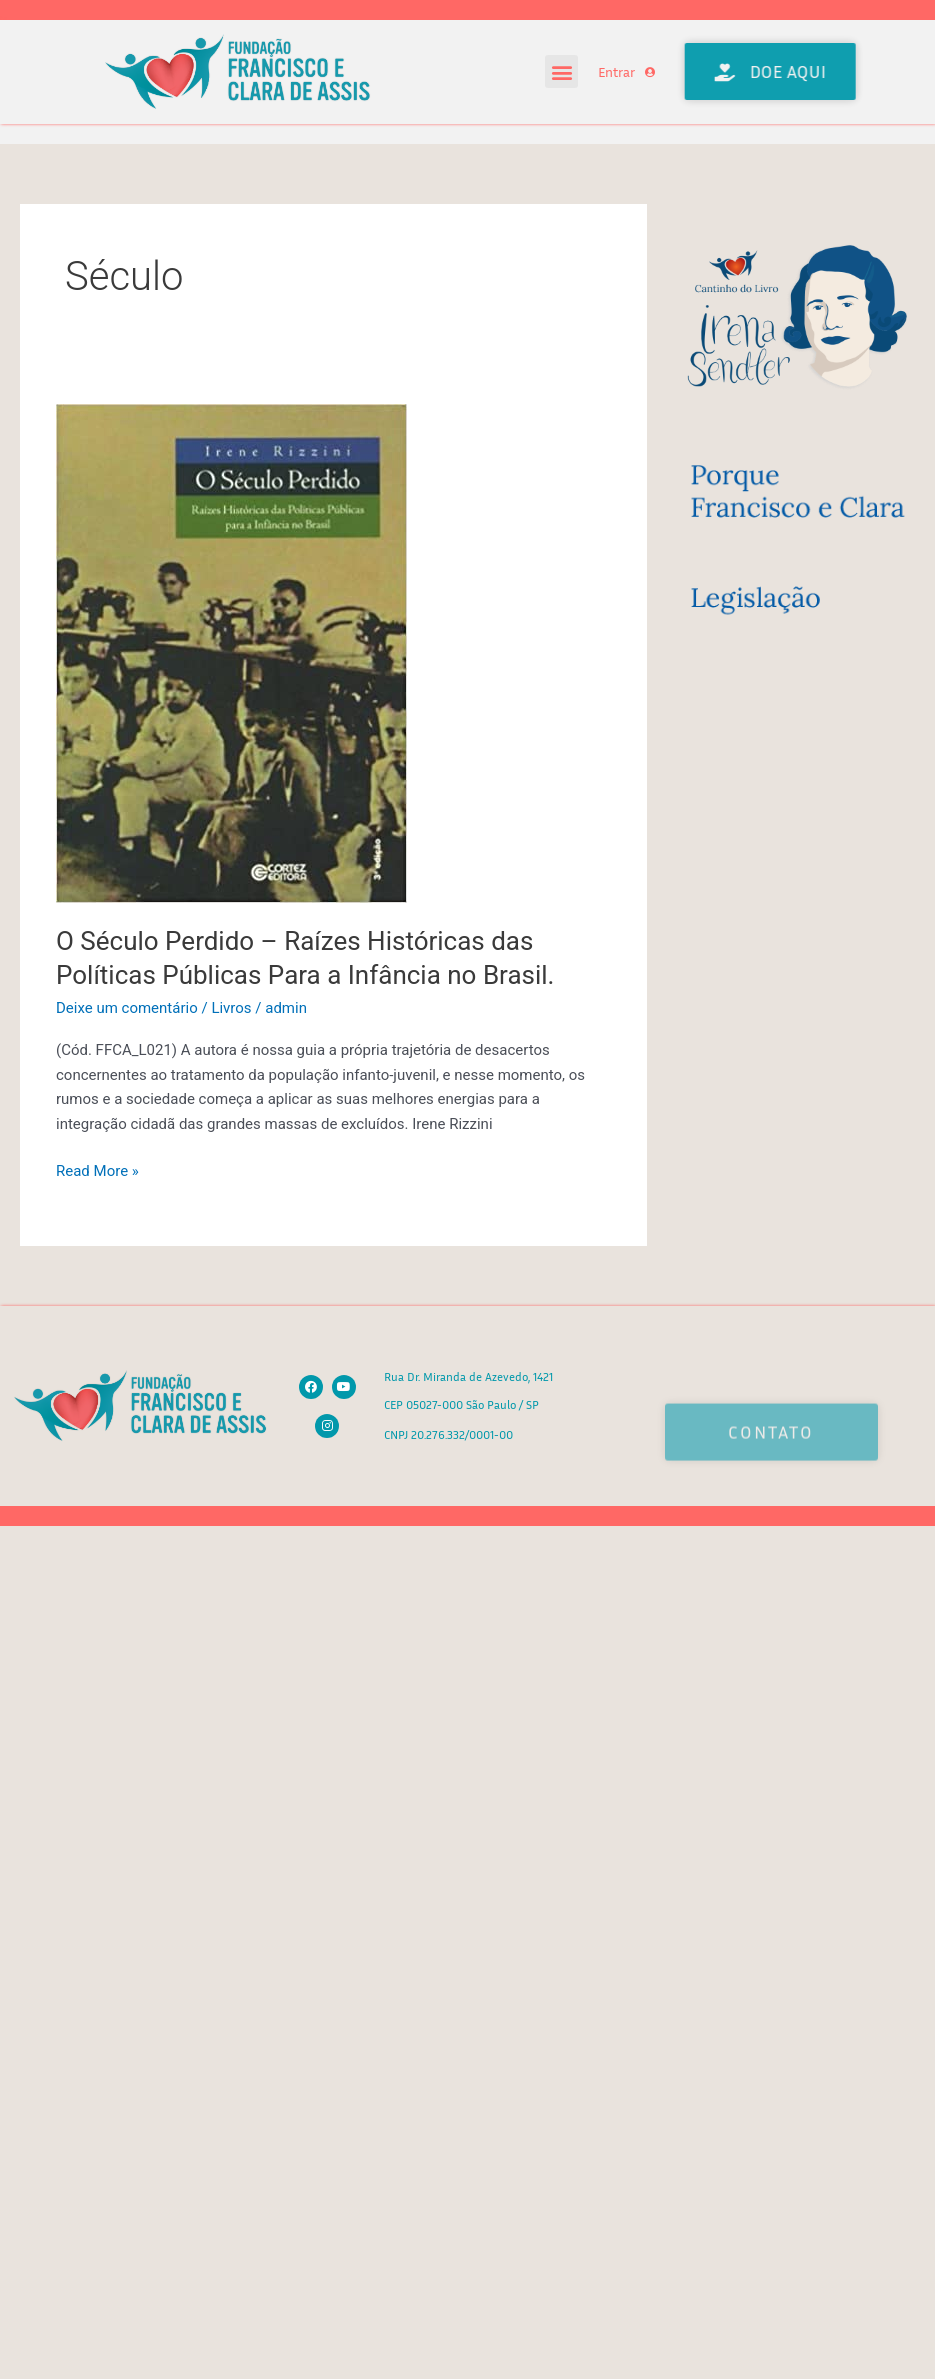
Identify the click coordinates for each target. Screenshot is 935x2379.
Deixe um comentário (127, 1008)
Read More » (97, 1169)
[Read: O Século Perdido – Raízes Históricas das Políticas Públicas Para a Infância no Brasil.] (231, 652)
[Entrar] (650, 72)
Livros (231, 1008)
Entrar (616, 71)
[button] (561, 71)
